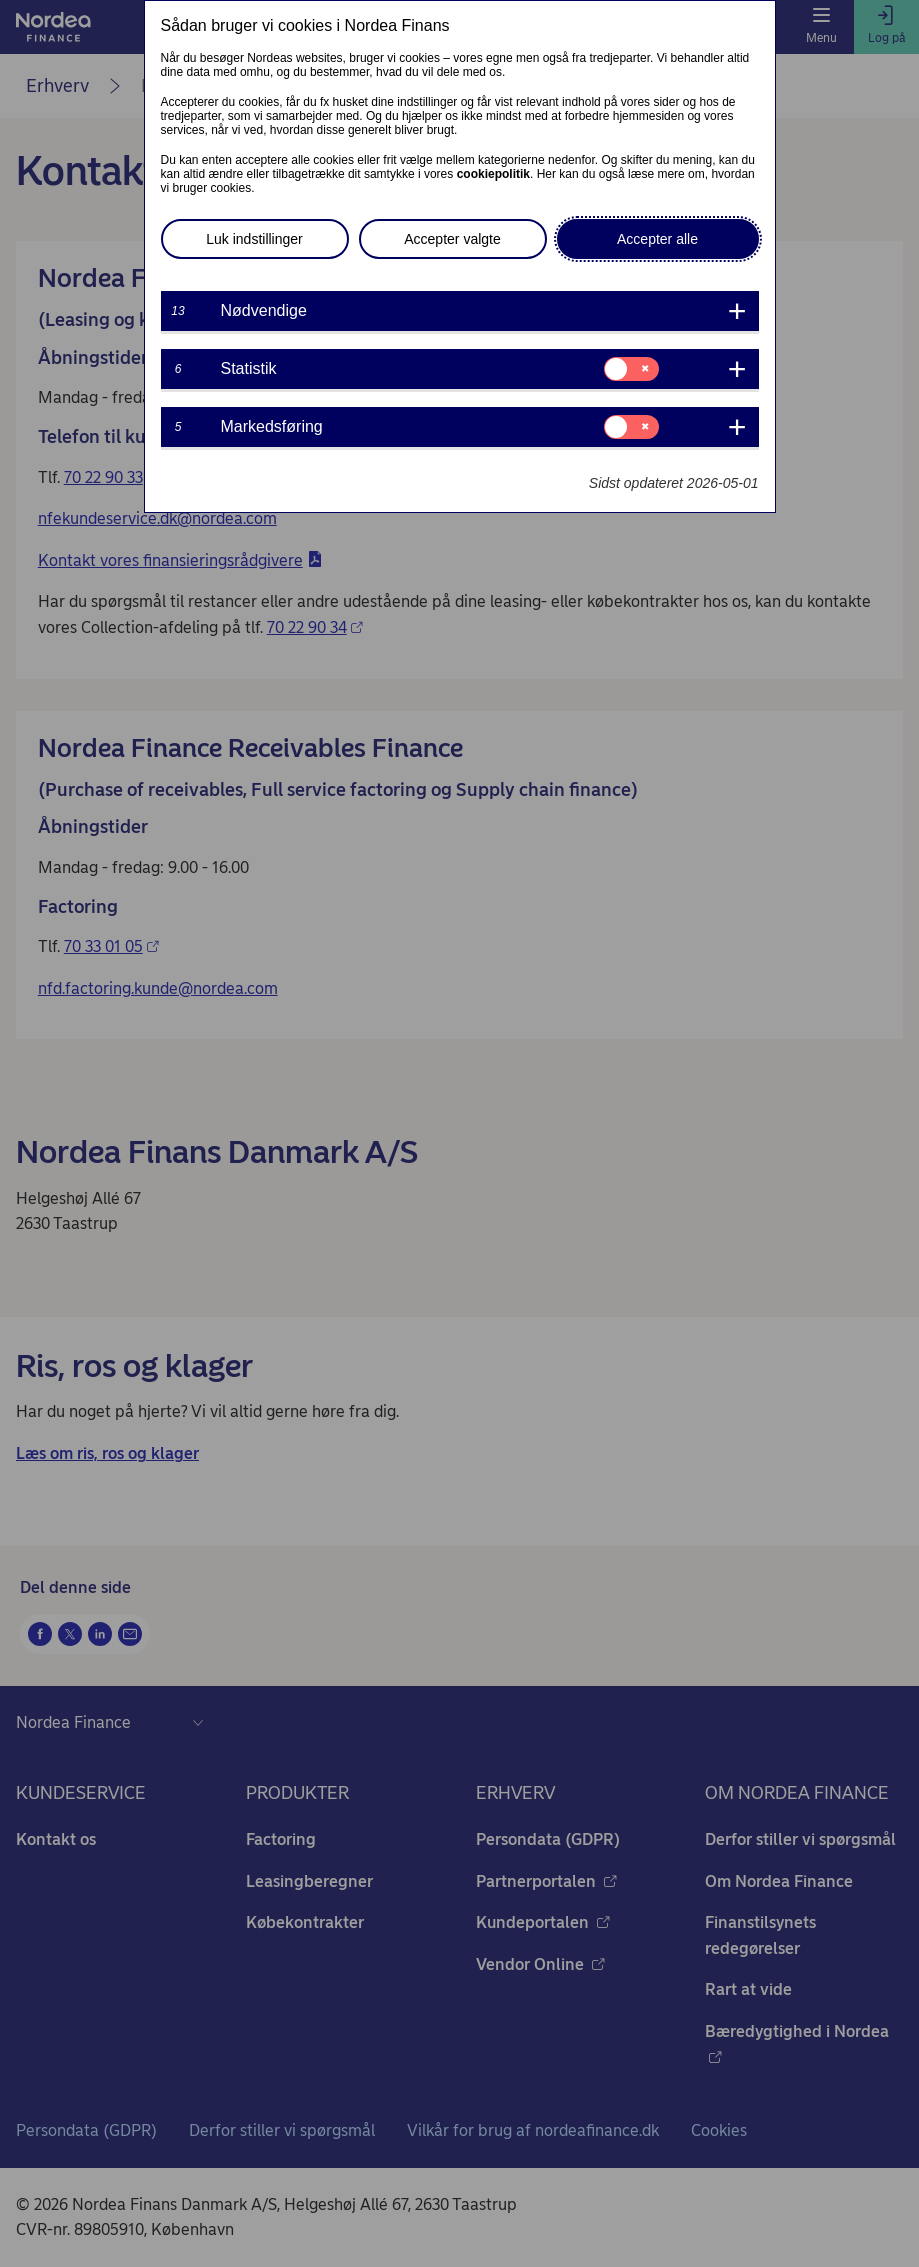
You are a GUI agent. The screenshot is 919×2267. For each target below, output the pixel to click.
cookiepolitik (493, 174)
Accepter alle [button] (657, 239)
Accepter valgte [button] (452, 239)
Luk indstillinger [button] (254, 239)
